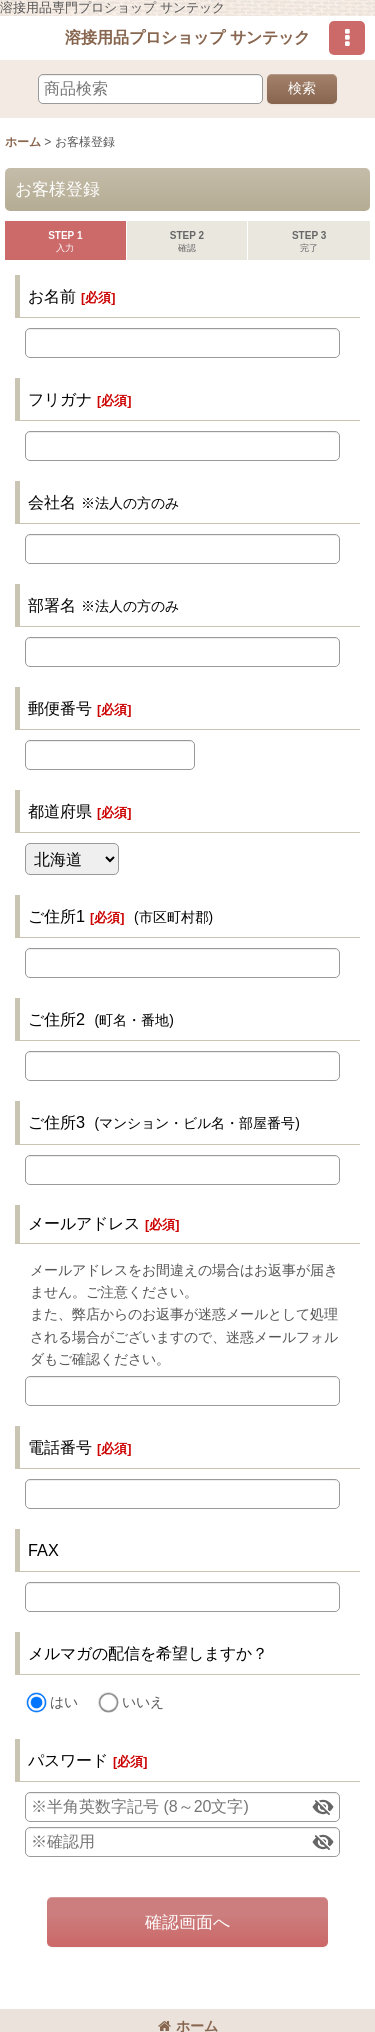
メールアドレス (84, 1223)
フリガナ (60, 399)
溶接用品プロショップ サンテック (187, 37)
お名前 (52, 296)
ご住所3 (56, 1122)
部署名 (52, 605)
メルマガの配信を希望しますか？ (148, 1653)
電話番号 (60, 1447)
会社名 (52, 502)
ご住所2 (56, 1019)
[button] (347, 38)
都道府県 (60, 811)
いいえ (143, 1702)
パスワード (68, 1760)
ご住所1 (56, 916)
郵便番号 (60, 708)
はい (64, 1702)
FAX (43, 1550)
